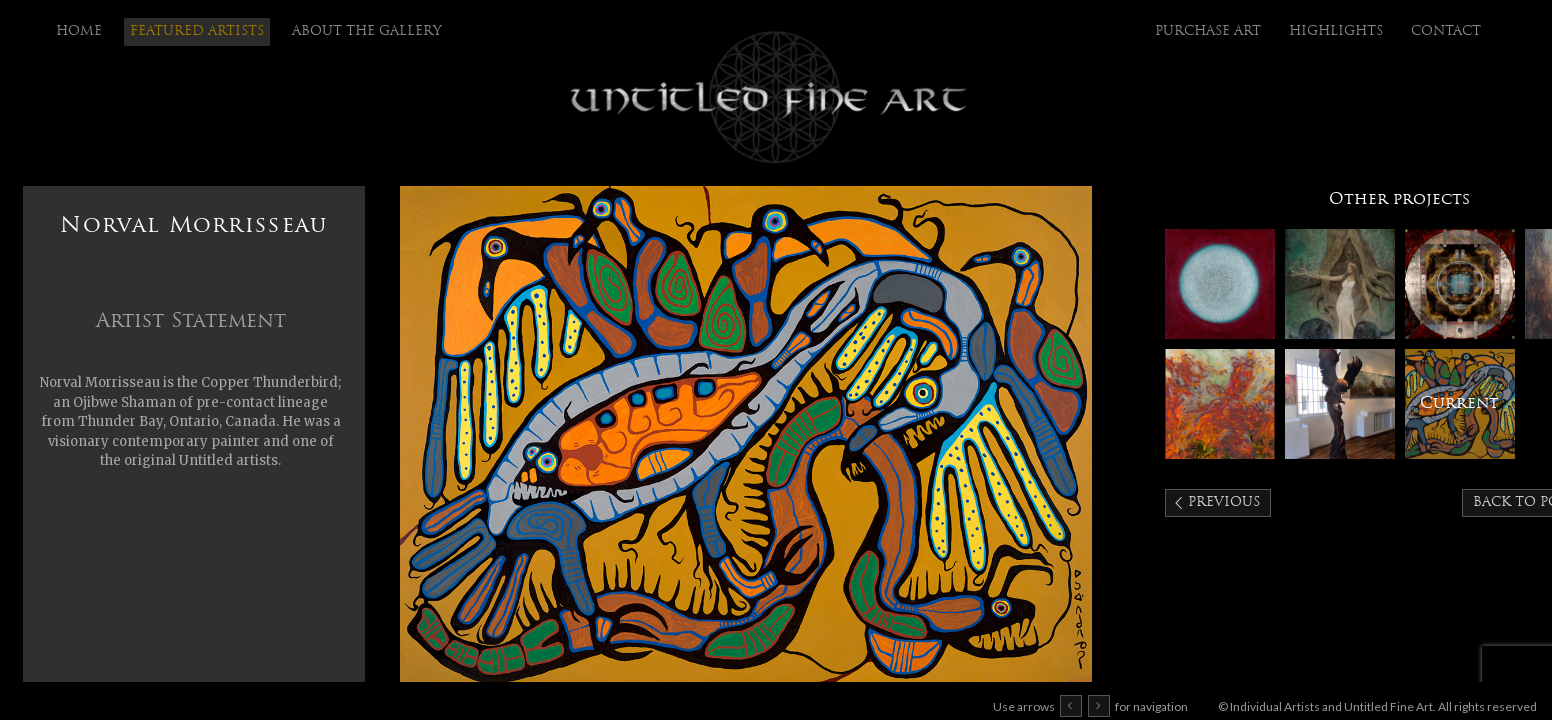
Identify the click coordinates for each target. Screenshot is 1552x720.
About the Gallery (367, 31)
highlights (1336, 31)
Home (79, 31)
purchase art (1208, 31)
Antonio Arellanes (1460, 284)
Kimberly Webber (1340, 284)
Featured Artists (197, 31)
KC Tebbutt (1220, 284)
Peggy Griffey (1220, 404)
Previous (1224, 502)
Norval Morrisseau (1460, 404)
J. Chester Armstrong (1340, 404)
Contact (1446, 31)
